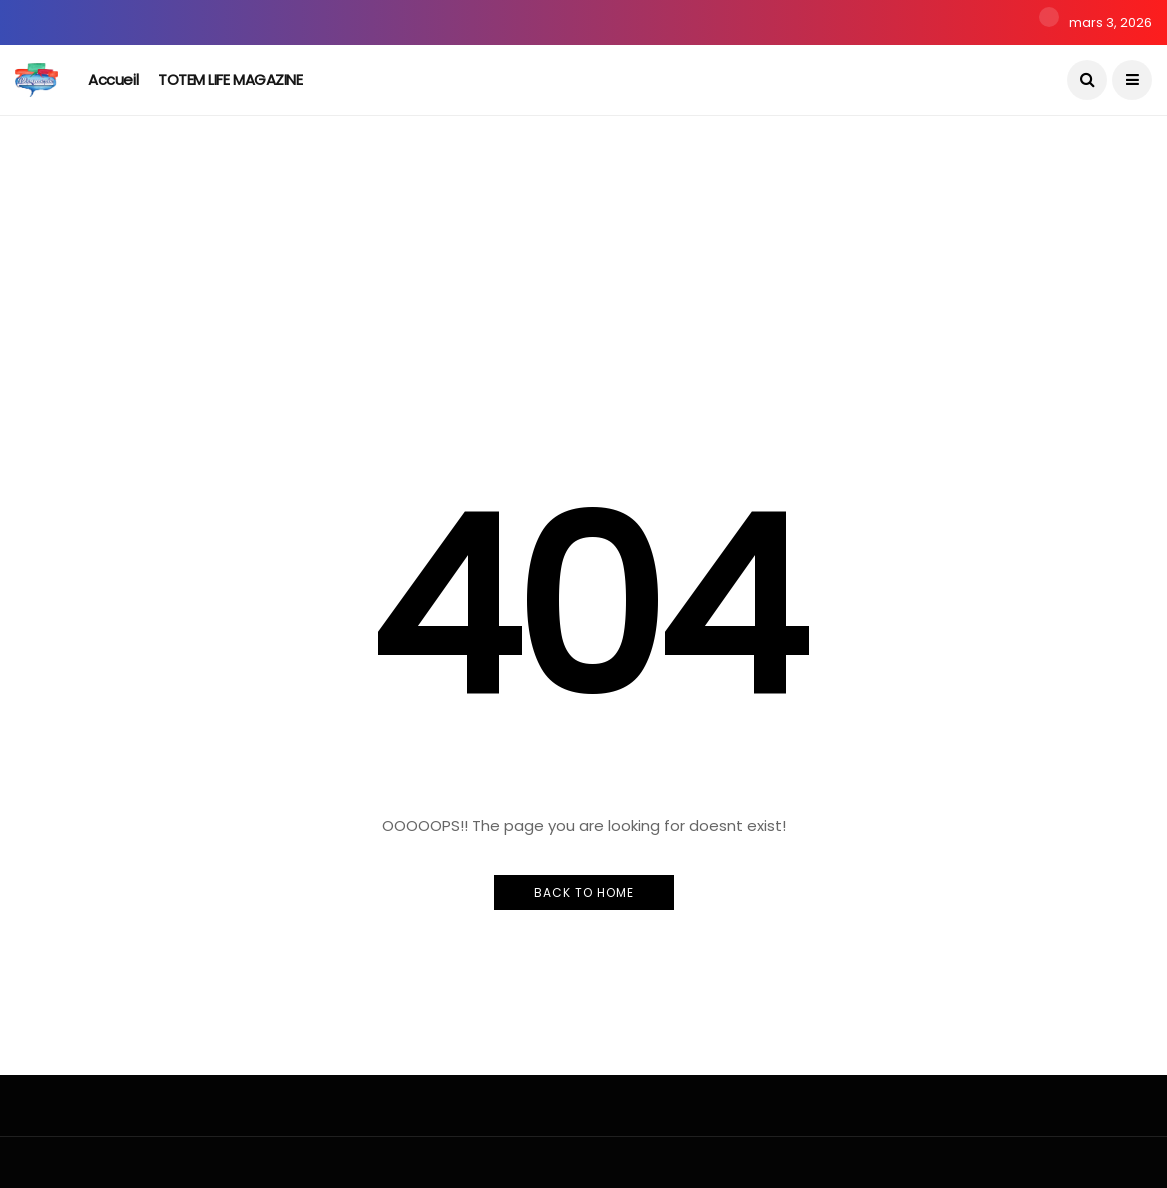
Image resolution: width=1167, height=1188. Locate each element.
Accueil (113, 79)
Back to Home (584, 892)
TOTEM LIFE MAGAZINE (230, 79)
